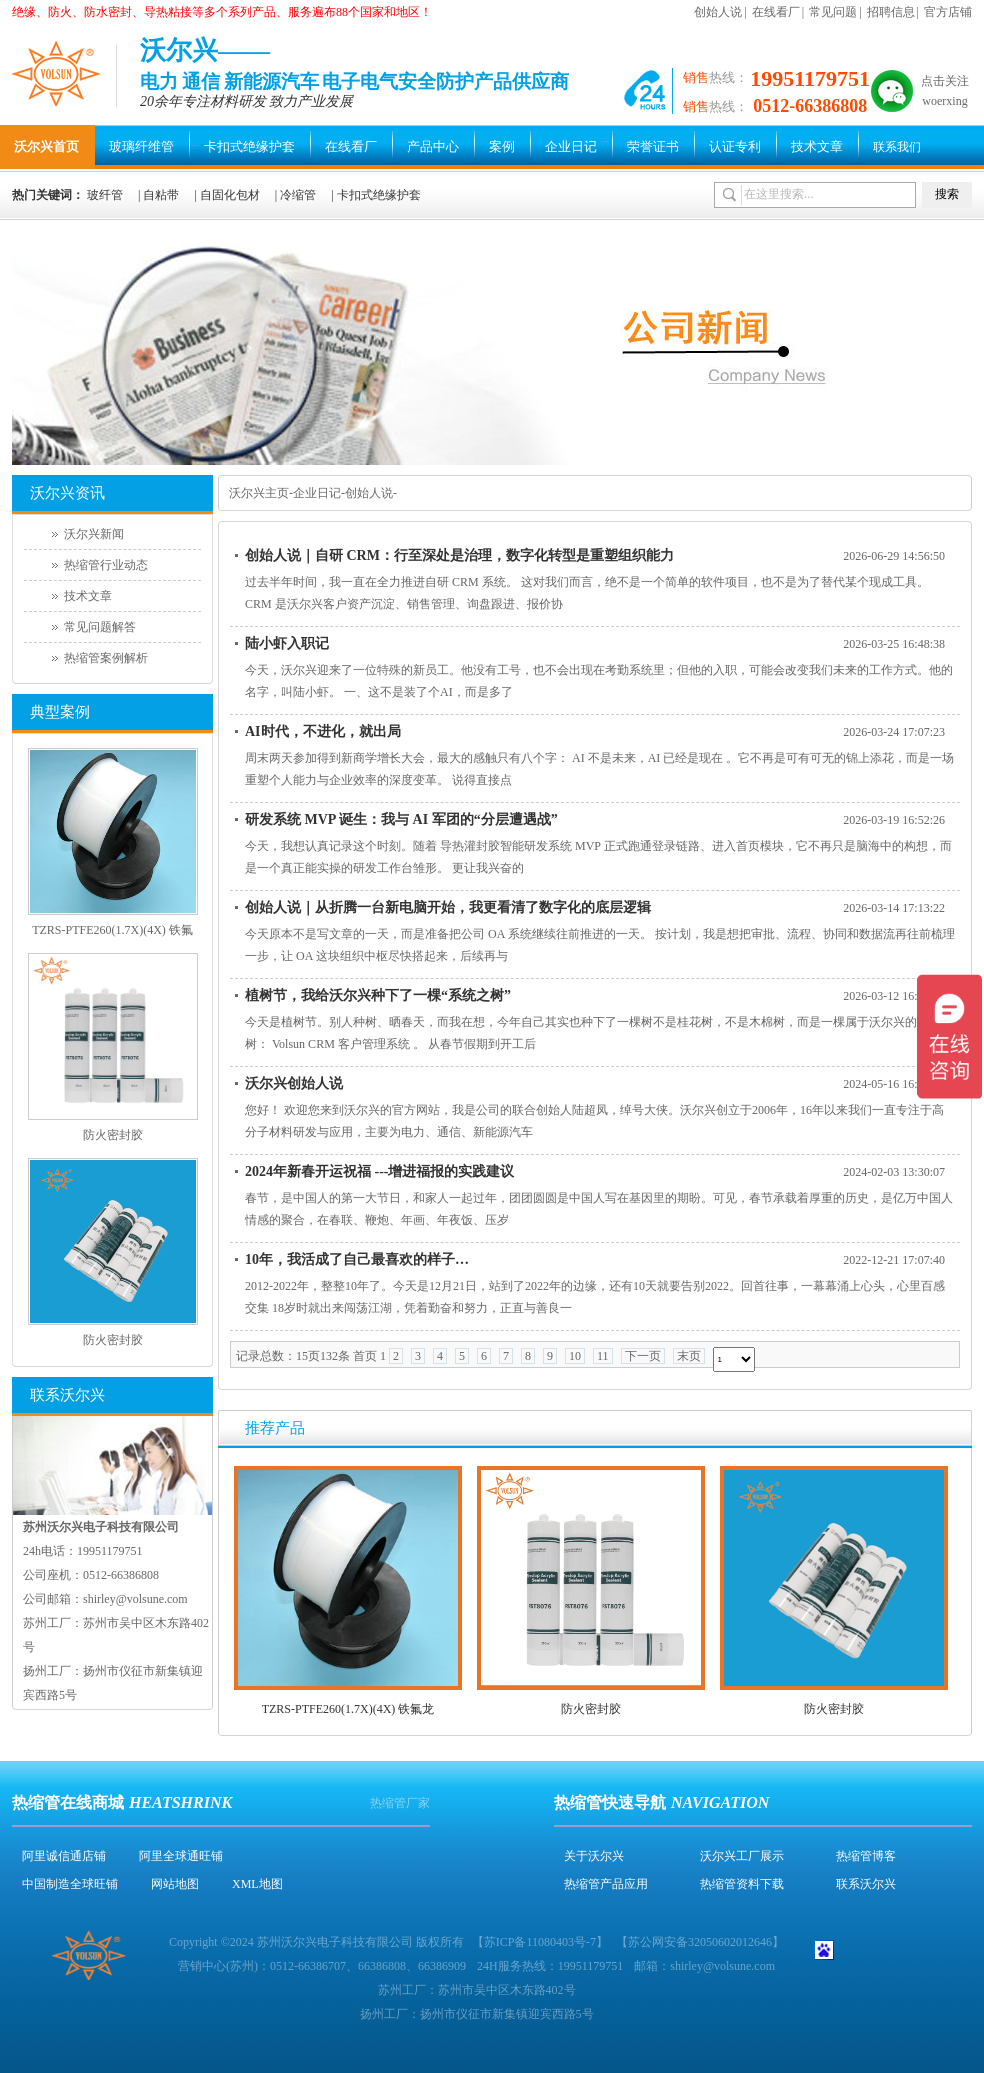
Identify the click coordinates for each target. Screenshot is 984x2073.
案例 (502, 146)
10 (575, 1356)
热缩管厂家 (400, 1803)
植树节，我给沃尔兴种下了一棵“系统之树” (378, 995)
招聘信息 (891, 12)
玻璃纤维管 (141, 146)
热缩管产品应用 (606, 1884)
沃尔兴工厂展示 (742, 1856)
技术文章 (817, 146)
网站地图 (175, 1884)
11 (603, 1356)
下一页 (643, 1356)
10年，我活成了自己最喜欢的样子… (357, 1259)
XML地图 (257, 1884)
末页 (689, 1356)
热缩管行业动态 (106, 565)
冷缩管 (298, 195)
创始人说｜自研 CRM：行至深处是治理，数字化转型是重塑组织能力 (459, 555)
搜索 (947, 194)
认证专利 (735, 146)
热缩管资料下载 (742, 1884)
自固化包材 (230, 195)
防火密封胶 (591, 1709)
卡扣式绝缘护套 (249, 146)
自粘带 (161, 195)
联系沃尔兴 (866, 1884)
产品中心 (433, 146)
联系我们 (897, 147)
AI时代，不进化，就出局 (323, 731)
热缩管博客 (866, 1856)
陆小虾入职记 (287, 643)
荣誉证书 (653, 146)
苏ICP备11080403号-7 (540, 1942)
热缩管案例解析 (106, 658)
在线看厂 (776, 12)
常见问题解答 (100, 627)
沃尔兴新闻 (94, 534)
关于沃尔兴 (594, 1856)
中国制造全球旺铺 (70, 1884)
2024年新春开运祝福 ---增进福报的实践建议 (380, 1171)
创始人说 (718, 12)
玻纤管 (105, 195)
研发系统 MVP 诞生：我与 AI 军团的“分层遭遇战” (401, 819)
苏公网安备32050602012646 (700, 1942)
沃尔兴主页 (259, 493)
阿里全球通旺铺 (181, 1856)
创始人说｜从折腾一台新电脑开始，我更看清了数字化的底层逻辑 (448, 907)
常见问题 (833, 12)
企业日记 (571, 146)
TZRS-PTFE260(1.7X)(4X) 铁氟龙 (348, 1709)
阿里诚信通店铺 (64, 1856)
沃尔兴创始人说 (294, 1083)
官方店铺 (948, 12)
